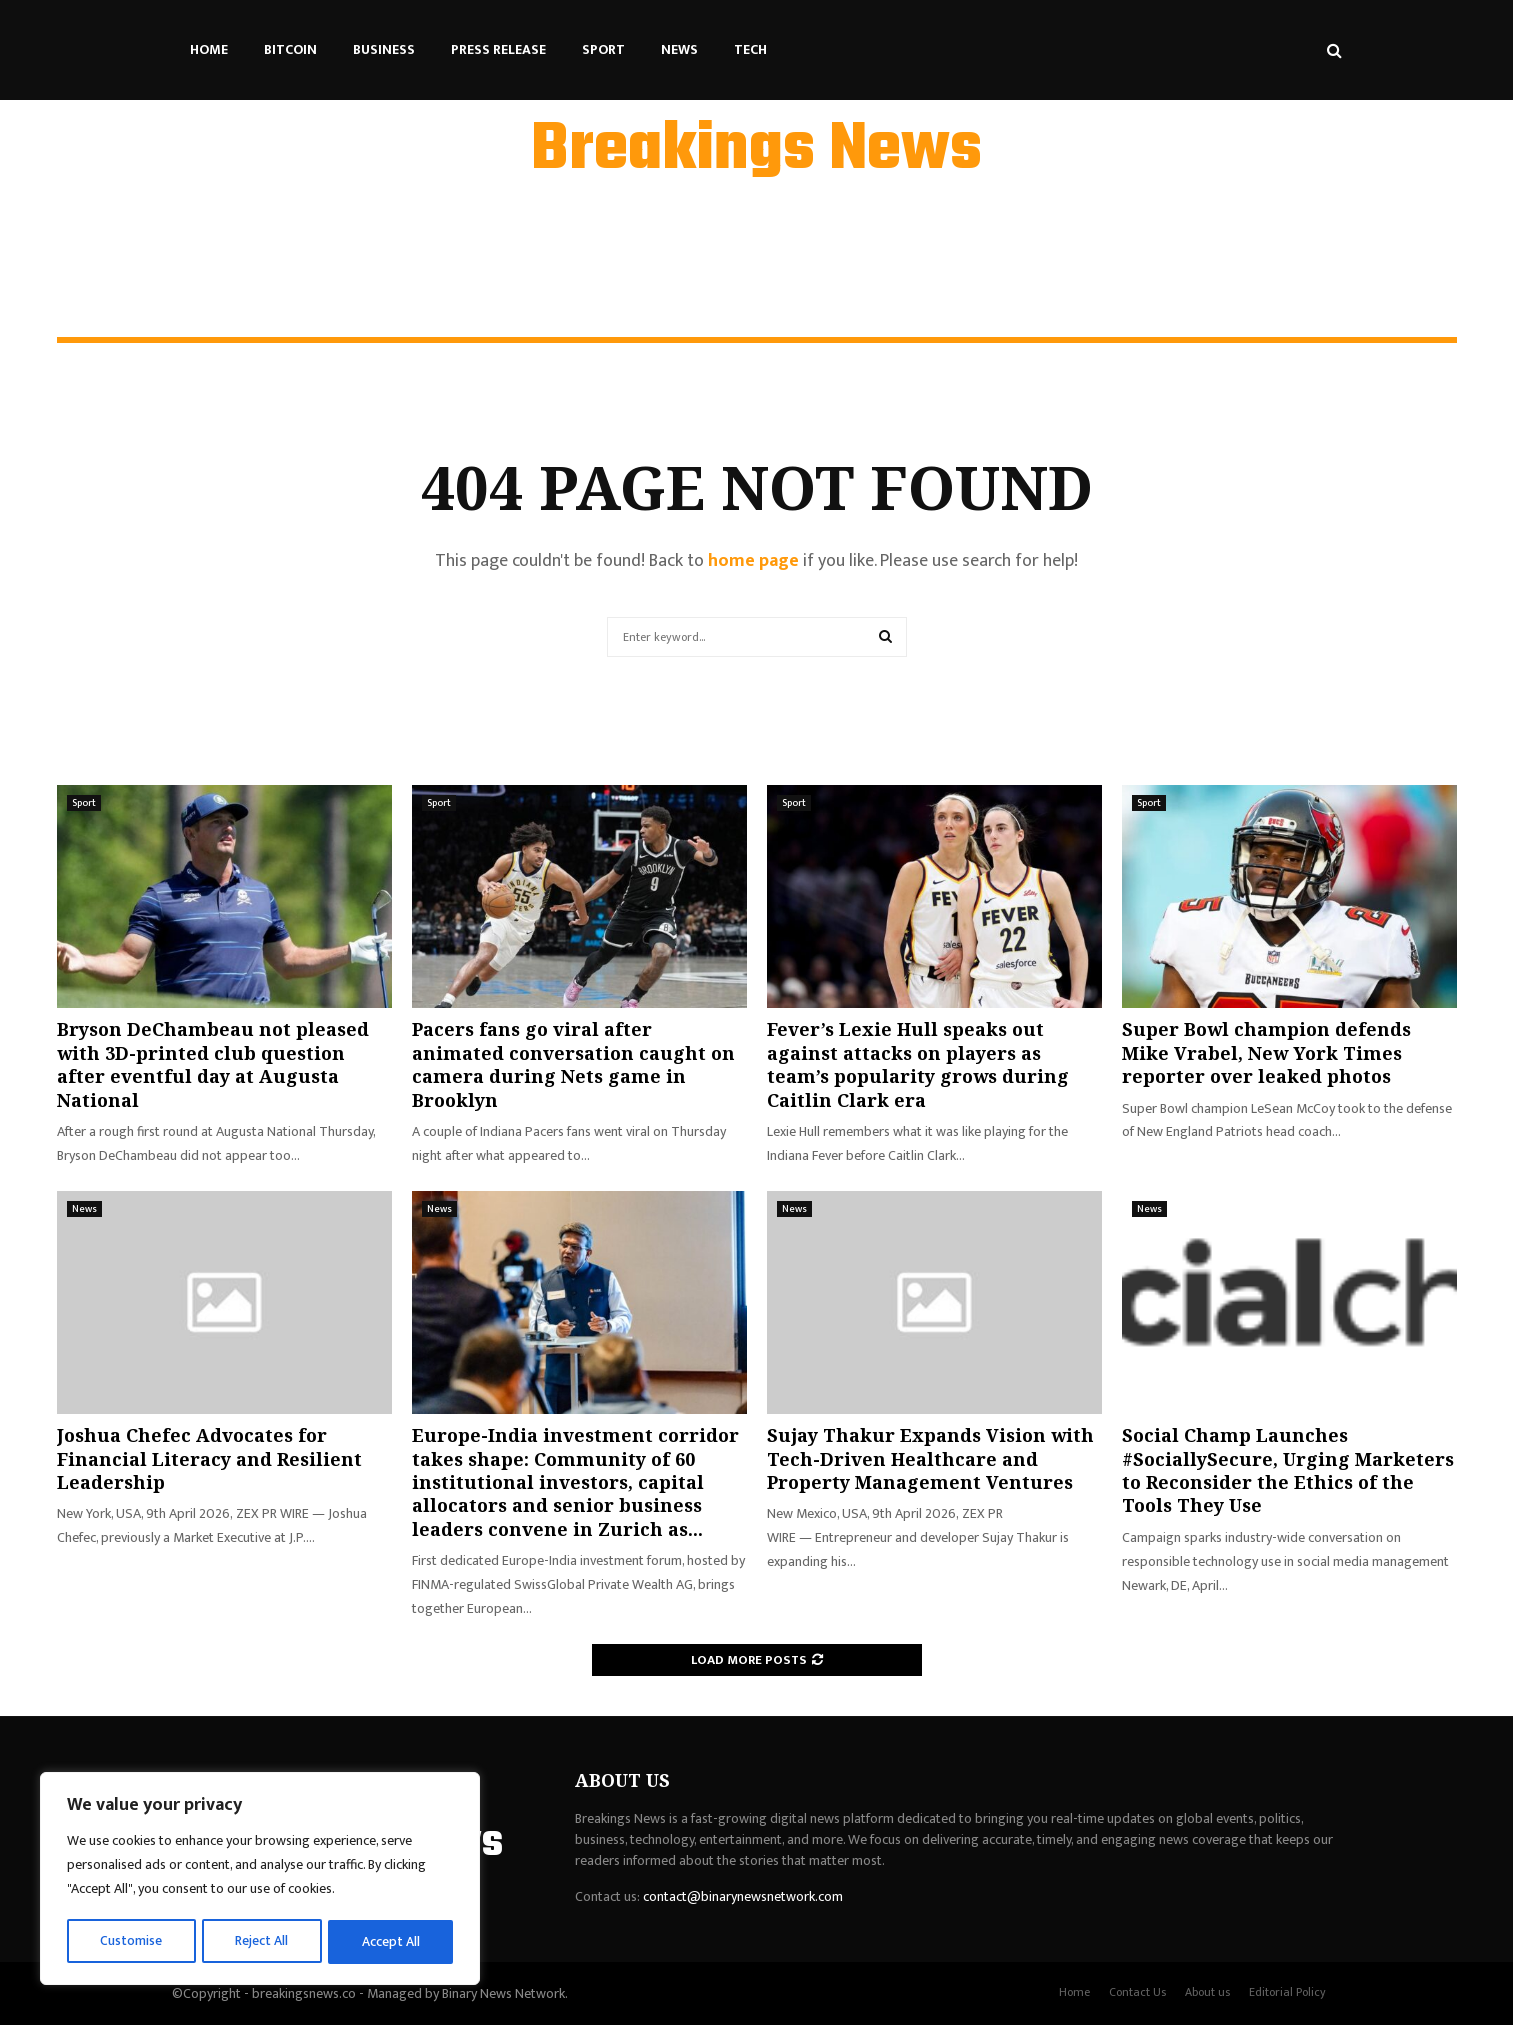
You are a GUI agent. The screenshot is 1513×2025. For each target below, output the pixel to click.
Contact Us (1137, 1992)
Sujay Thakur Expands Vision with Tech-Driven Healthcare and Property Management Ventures (930, 1458)
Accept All (391, 1941)
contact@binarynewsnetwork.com (743, 1896)
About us (1207, 1992)
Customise (131, 1941)
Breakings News (756, 151)
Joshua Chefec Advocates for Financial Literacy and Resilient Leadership (209, 1458)
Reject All (263, 1941)
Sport (603, 49)
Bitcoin (290, 49)
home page (753, 561)
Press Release (498, 49)
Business (384, 49)
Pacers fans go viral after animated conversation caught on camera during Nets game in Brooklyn (573, 1064)
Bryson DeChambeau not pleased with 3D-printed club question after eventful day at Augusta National (213, 1064)
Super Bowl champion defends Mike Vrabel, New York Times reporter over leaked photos (1266, 1052)
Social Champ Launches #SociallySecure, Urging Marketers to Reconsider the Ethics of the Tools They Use (1288, 1470)
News (679, 49)
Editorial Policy (1287, 1992)
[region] (260, 1880)
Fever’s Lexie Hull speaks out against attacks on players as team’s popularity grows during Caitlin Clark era (918, 1064)
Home (209, 49)
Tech (750, 49)
